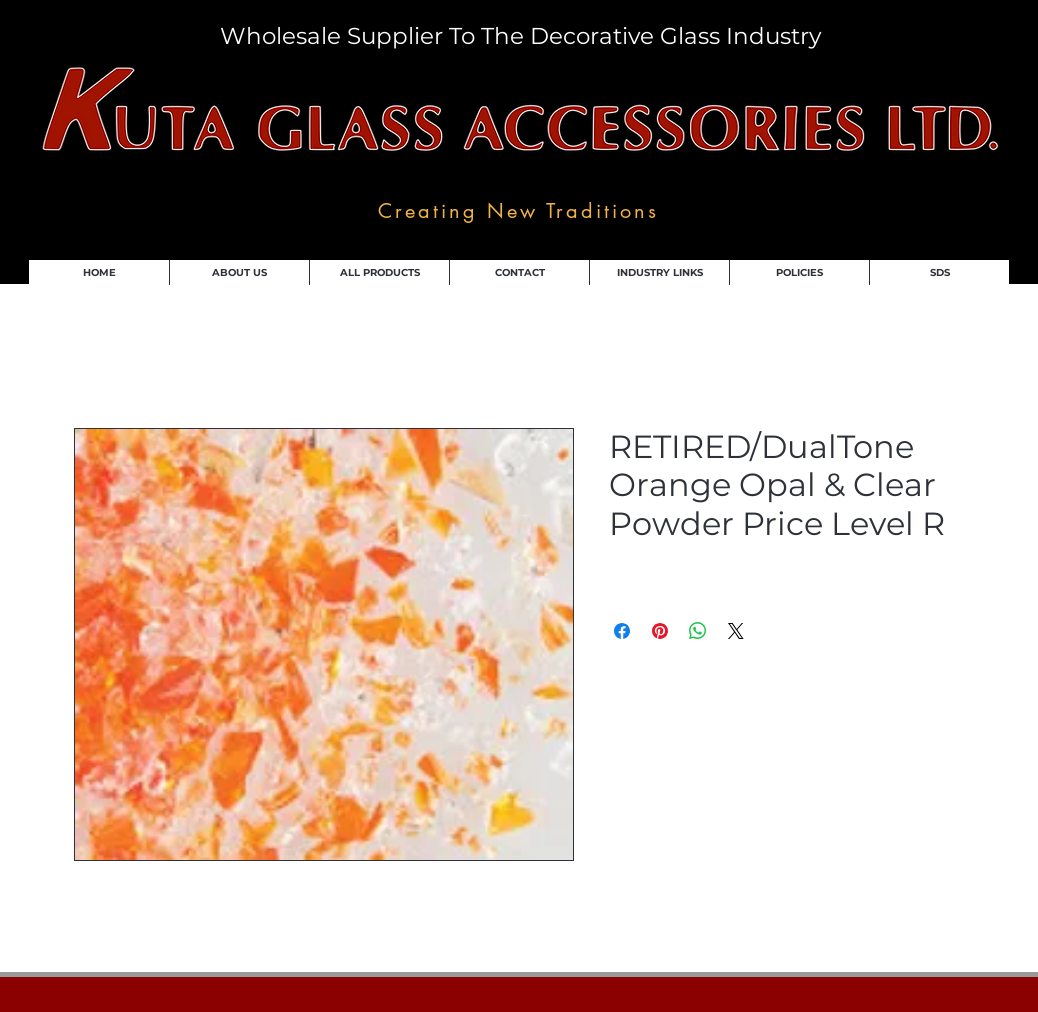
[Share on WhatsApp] (698, 631)
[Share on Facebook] (622, 631)
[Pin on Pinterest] (660, 631)
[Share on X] (736, 631)
